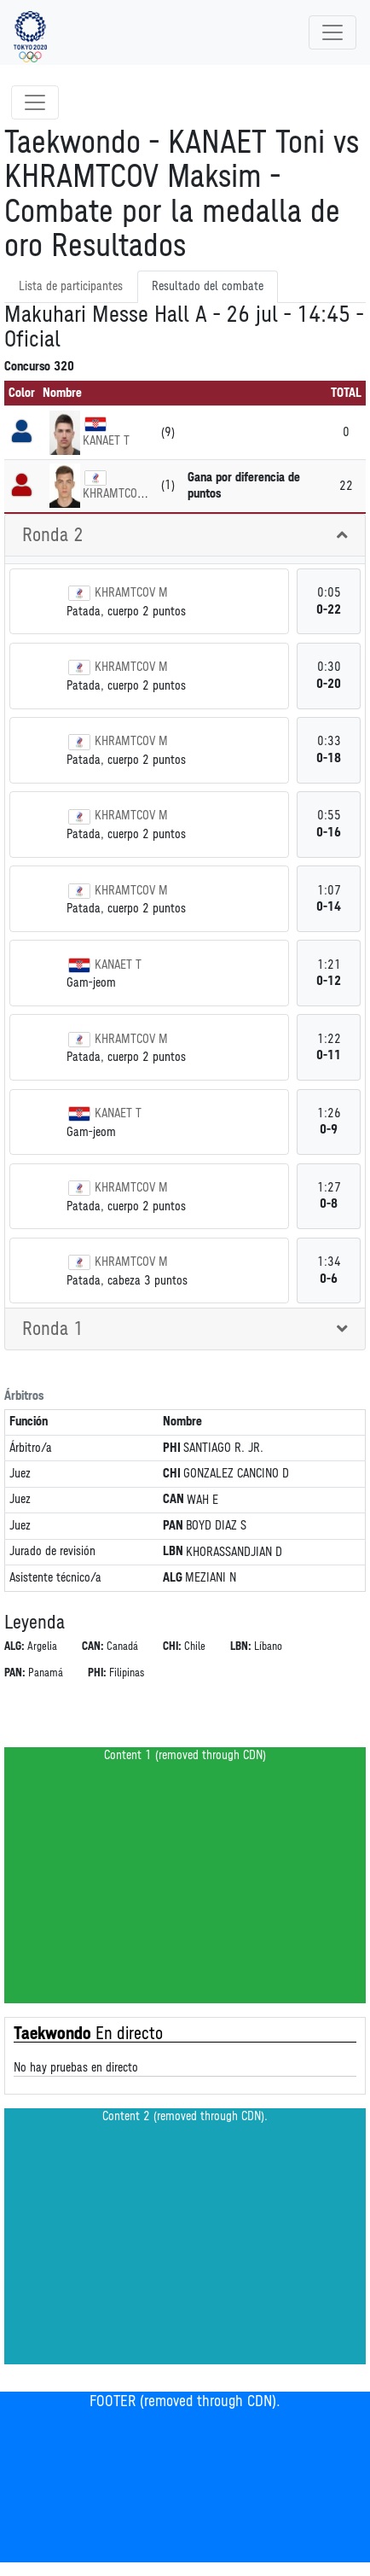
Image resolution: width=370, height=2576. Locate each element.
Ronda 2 (53, 535)
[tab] (185, 536)
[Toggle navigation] (332, 32)
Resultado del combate (207, 286)
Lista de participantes (71, 286)
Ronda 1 (53, 1329)
